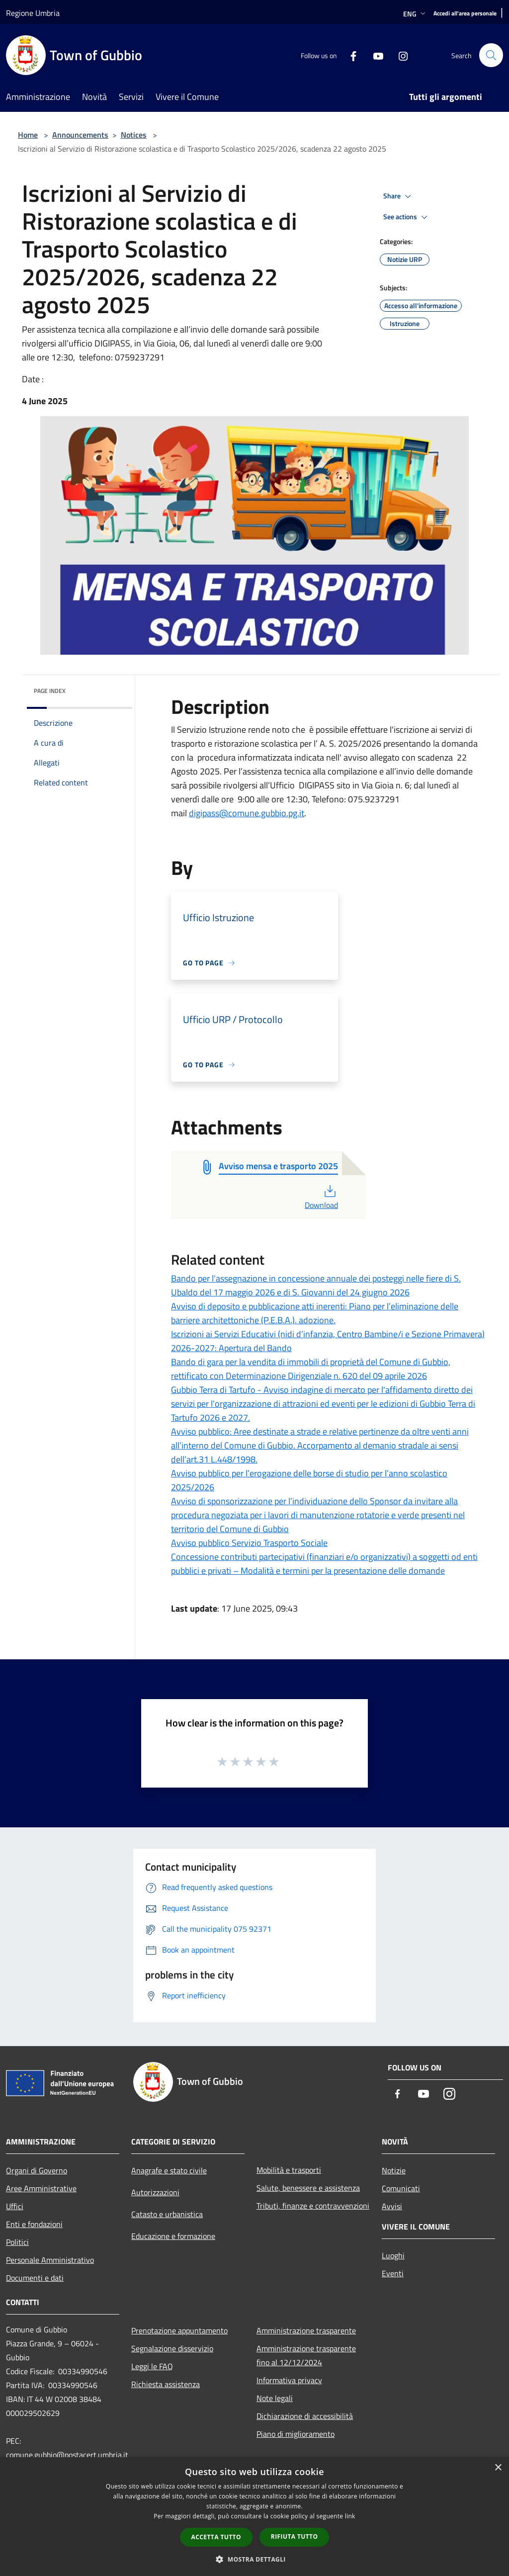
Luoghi (393, 2255)
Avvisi (392, 2206)
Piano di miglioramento (295, 2434)
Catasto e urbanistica (167, 2214)
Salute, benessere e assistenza (308, 2188)
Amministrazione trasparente (306, 2330)
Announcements (80, 135)
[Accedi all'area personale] (465, 13)
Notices (134, 135)
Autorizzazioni (155, 2192)
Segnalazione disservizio (172, 2348)
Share (398, 196)
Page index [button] (50, 690)
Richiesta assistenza (165, 2384)
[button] (254, 2559)
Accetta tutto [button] (216, 2537)
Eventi (393, 2273)
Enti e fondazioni (34, 2224)
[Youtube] (374, 55)
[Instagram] (399, 55)
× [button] (498, 2468)
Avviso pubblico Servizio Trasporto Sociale (249, 1542)
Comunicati (401, 2188)
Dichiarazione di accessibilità (304, 2416)
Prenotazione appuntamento (179, 2330)
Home (28, 135)
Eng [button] (415, 13)
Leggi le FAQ (152, 2366)
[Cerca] (491, 55)
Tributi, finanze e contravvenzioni (312, 2206)
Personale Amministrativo (50, 2260)
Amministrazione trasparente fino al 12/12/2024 (306, 2355)
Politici (17, 2242)
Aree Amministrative (41, 2188)
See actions (406, 217)
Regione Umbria (33, 13)
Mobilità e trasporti (288, 2170)
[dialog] (254, 2516)
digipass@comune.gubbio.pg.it (246, 813)
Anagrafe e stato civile (169, 2170)
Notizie (394, 2170)
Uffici (14, 2206)
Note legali (274, 2398)
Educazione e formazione (173, 2236)
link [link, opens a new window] (350, 2516)
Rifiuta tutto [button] (294, 2536)
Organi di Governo (36, 2170)
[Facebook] (349, 55)
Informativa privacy (289, 2380)
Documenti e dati (35, 2278)
